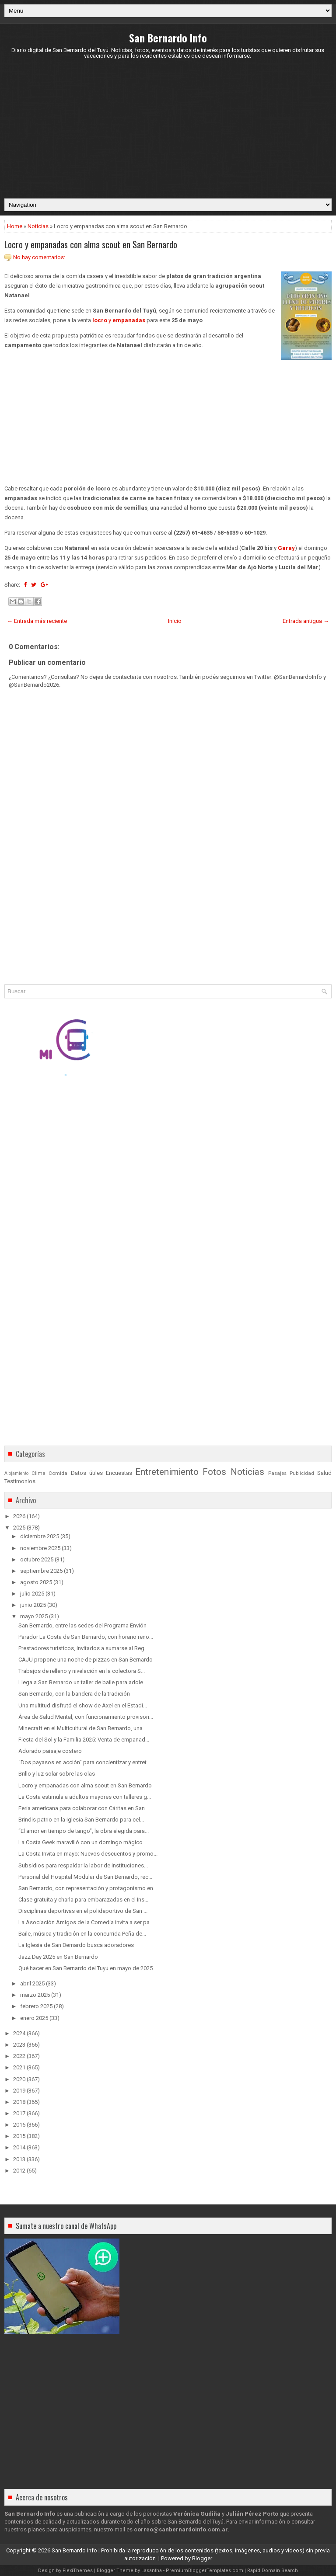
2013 (19, 2159)
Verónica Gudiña (196, 2513)
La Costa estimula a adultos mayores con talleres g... (84, 1797)
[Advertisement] (168, 128)
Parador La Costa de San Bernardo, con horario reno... (85, 1637)
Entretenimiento (167, 1472)
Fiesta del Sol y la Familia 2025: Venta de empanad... (83, 1739)
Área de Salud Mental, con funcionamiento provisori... (85, 1717)
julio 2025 (32, 1593)
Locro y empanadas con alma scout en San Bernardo (90, 244)
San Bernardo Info (168, 37)
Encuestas (119, 1473)
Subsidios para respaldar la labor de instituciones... (83, 1865)
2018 (19, 2102)
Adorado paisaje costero (50, 1751)
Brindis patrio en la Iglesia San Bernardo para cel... (81, 1819)
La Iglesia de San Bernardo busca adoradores (76, 1945)
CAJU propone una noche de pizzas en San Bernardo (85, 1659)
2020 (19, 2079)
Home (14, 226)
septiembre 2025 (41, 1571)
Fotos (214, 1472)
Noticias (38, 226)
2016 (19, 2124)
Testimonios (19, 1481)
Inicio (175, 621)
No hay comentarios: (39, 257)
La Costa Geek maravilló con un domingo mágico (80, 1842)
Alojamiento (16, 1473)
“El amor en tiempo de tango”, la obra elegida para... (83, 1831)
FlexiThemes (78, 2570)
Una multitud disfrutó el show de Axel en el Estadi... (82, 1705)
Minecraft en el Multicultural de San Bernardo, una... (82, 1728)
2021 (19, 2067)
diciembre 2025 (39, 1536)
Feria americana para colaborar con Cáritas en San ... (84, 1808)
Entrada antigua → (306, 621)
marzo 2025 (35, 1995)
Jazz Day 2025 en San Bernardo (58, 1957)
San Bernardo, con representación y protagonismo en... (87, 1888)
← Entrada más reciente (37, 621)
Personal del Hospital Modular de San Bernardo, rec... (85, 1877)
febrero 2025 (36, 2006)
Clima (39, 1473)
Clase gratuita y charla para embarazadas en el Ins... (83, 1899)
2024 (19, 2033)
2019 (19, 2090)
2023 (19, 2044)
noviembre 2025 (40, 1548)
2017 (19, 2113)
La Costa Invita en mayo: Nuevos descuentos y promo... (88, 1853)
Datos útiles (87, 1473)
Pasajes (277, 1473)
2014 (19, 2147)
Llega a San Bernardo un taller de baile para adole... (82, 1682)
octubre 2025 (36, 1559)
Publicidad (302, 1473)
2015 (19, 2136)
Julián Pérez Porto (252, 2513)
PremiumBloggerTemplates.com (204, 2570)
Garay (286, 548)
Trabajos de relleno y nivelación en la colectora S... (81, 1671)
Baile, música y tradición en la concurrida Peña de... (82, 1933)
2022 (19, 2056)
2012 (19, 2170)
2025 (19, 1527)
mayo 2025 (34, 1616)
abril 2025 (32, 1983)
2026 (19, 1516)
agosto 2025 (36, 1582)
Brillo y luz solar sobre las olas (56, 1773)
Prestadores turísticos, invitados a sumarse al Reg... (83, 1648)
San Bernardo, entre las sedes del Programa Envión (82, 1625)
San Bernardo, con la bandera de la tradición (74, 1693)
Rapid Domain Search (272, 2570)
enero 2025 (34, 2018)
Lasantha (151, 2570)
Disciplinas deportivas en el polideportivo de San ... (82, 1911)
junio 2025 (33, 1605)
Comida (58, 1473)
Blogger (202, 2558)
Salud (324, 1473)
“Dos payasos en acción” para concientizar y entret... (84, 1762)
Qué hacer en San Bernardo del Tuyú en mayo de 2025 (85, 1968)
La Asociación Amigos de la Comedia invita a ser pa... (86, 1922)
